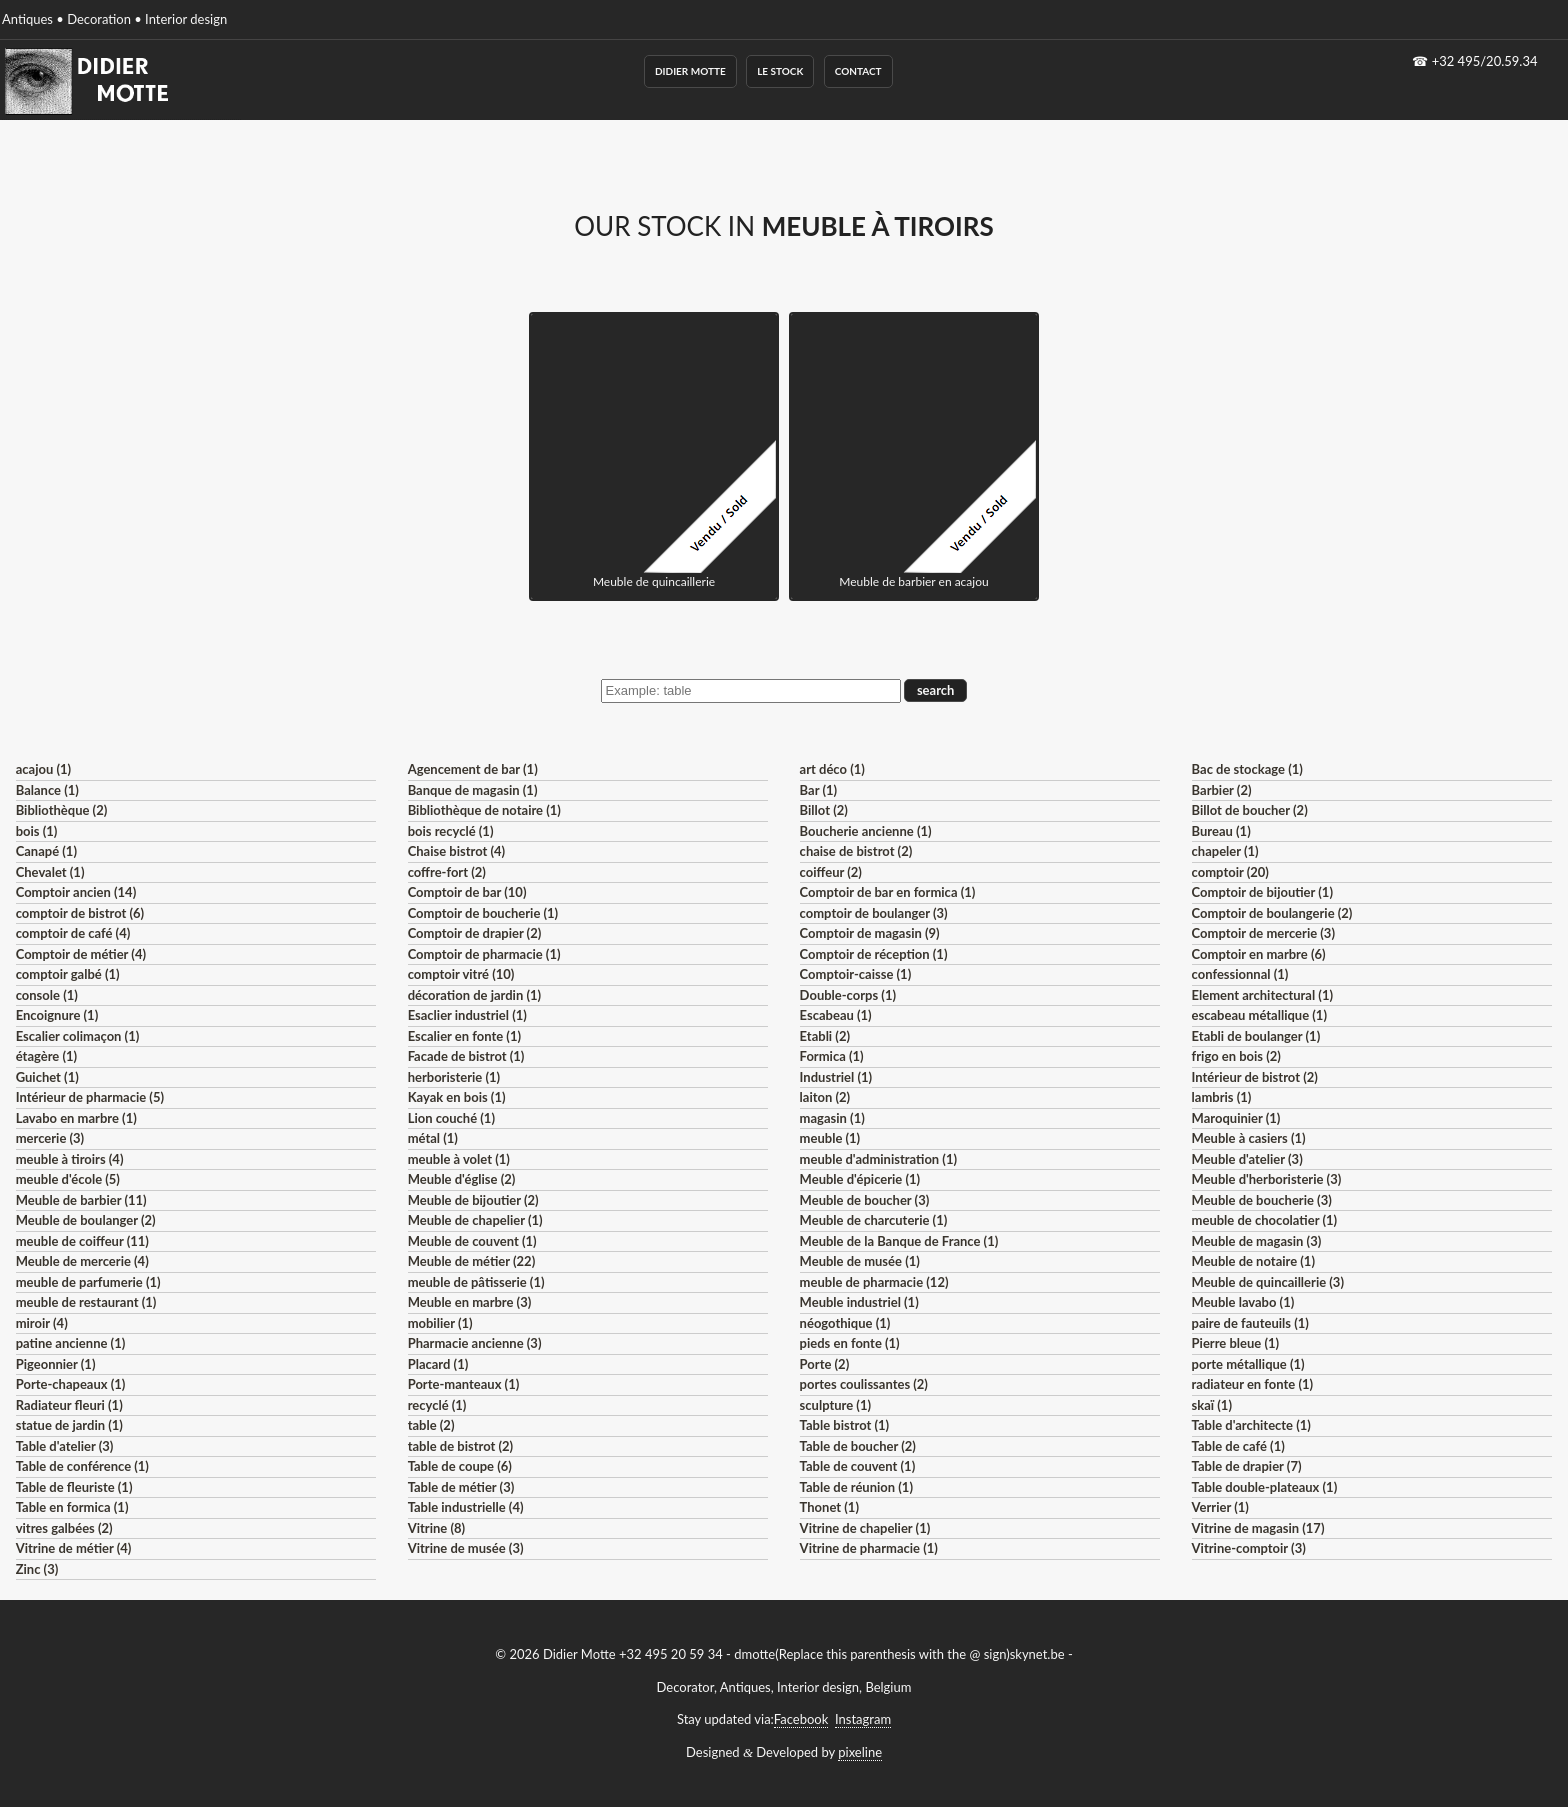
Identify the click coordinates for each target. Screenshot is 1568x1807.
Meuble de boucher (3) (865, 1200)
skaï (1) (1212, 1405)
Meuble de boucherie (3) (1262, 1200)
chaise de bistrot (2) (856, 851)
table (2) (431, 1425)
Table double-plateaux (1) (1265, 1487)
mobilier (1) (440, 1323)
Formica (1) (832, 1056)
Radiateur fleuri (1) (69, 1405)
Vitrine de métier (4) (74, 1548)
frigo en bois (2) (1236, 1056)
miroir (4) (42, 1323)
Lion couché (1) (451, 1118)
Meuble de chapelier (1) (475, 1220)
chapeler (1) (1225, 851)
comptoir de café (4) (73, 933)
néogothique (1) (845, 1323)
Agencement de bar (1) (473, 769)
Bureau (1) (1221, 831)
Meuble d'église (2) (462, 1179)
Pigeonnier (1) (56, 1364)
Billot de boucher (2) (1250, 810)
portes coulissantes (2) (864, 1384)
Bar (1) (818, 790)
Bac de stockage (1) (1247, 769)
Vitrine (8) (436, 1528)
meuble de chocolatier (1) (1265, 1220)
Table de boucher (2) (858, 1446)
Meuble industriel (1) (859, 1302)
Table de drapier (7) (1247, 1466)
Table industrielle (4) (466, 1507)
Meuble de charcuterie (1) (874, 1220)
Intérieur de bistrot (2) (1255, 1077)
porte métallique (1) (1248, 1364)
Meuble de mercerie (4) (82, 1261)
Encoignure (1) (57, 1015)
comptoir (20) (1230, 872)
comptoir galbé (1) (68, 974)
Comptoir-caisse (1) (856, 974)
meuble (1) (830, 1138)
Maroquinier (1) (1236, 1118)
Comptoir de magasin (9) (870, 933)
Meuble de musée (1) (860, 1261)
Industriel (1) (836, 1077)
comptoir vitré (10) (461, 974)
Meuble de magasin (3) (1257, 1241)
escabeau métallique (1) (1259, 1015)
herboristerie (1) (454, 1077)
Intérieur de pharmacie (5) (90, 1097)
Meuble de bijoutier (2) (473, 1200)
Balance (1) (47, 790)
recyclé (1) (437, 1405)
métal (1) (433, 1138)
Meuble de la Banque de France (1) (899, 1241)
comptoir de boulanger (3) (874, 913)
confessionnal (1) (1240, 974)
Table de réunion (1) (856, 1487)
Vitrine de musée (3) (466, 1548)
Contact (858, 71)
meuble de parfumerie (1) (88, 1282)
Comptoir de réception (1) (874, 954)
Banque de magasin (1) (473, 790)
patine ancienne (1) (71, 1343)
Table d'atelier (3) (65, 1446)
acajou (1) (43, 769)
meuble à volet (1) (459, 1159)
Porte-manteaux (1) (464, 1384)
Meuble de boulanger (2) (86, 1220)
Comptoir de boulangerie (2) (1272, 913)
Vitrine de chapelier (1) (865, 1528)
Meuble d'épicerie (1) (860, 1179)
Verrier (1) (1220, 1507)
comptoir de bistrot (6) (80, 913)
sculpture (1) (835, 1405)
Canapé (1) (46, 851)
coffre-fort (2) (447, 872)
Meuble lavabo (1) (1243, 1302)
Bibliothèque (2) (62, 810)
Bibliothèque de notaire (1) (484, 810)
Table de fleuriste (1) (74, 1487)
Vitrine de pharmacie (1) (869, 1548)
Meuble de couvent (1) (472, 1241)
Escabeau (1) (836, 1015)
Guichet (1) (47, 1077)
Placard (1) (438, 1364)
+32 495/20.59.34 (1485, 61)
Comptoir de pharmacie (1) (484, 954)
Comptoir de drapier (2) (475, 933)
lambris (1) (1222, 1097)
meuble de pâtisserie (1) (476, 1282)
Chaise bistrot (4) (457, 851)
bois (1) (37, 831)
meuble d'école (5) (68, 1179)
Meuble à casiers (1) (1249, 1138)
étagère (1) (46, 1056)
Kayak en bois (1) (457, 1097)
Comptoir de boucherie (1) (483, 913)
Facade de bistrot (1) (466, 1056)
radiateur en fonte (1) (1253, 1384)
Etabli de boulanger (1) (1256, 1036)
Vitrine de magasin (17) (1258, 1528)
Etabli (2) (825, 1036)
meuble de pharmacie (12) (874, 1282)
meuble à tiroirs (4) (70, 1159)
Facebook (801, 1719)
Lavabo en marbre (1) (76, 1118)
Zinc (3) (37, 1569)
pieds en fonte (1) (850, 1343)
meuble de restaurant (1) (86, 1302)
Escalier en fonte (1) (464, 1036)
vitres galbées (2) (64, 1528)
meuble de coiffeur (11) (82, 1241)
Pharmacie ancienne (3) (475, 1343)
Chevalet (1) (50, 872)
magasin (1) (832, 1118)
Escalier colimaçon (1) (78, 1036)
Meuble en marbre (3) (470, 1302)
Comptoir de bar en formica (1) (888, 892)
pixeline (860, 1752)
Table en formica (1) (72, 1507)
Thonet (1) (829, 1507)
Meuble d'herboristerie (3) (1267, 1179)
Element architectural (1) (1262, 995)
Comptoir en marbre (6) (1259, 954)
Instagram (863, 1719)
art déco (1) (832, 769)
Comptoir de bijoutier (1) (1262, 892)
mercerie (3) (50, 1138)
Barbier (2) (1222, 790)
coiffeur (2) (831, 872)
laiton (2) (825, 1097)
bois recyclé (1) (451, 831)
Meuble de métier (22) (472, 1261)
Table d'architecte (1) (1251, 1425)
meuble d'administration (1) (878, 1159)
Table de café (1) (1238, 1446)
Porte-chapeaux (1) (71, 1384)
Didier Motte (690, 71)
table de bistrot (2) (461, 1446)
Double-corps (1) (848, 995)
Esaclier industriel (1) (467, 1015)
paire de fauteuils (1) (1250, 1323)
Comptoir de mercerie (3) (1263, 933)
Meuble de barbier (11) (81, 1200)
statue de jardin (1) (69, 1425)
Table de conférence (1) (82, 1466)
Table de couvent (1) (858, 1466)
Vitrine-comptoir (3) (1249, 1548)
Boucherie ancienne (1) (866, 831)
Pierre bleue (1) (1236, 1343)
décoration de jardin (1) (474, 995)
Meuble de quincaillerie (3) (1268, 1282)
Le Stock (780, 71)
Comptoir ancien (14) (76, 892)
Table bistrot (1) (845, 1425)
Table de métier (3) (461, 1487)
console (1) (47, 995)
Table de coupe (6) (460, 1466)
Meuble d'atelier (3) (1247, 1159)
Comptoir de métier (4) (81, 954)
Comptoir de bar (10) (467, 892)
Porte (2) (825, 1364)
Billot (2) (824, 810)
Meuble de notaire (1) (1253, 1261)
